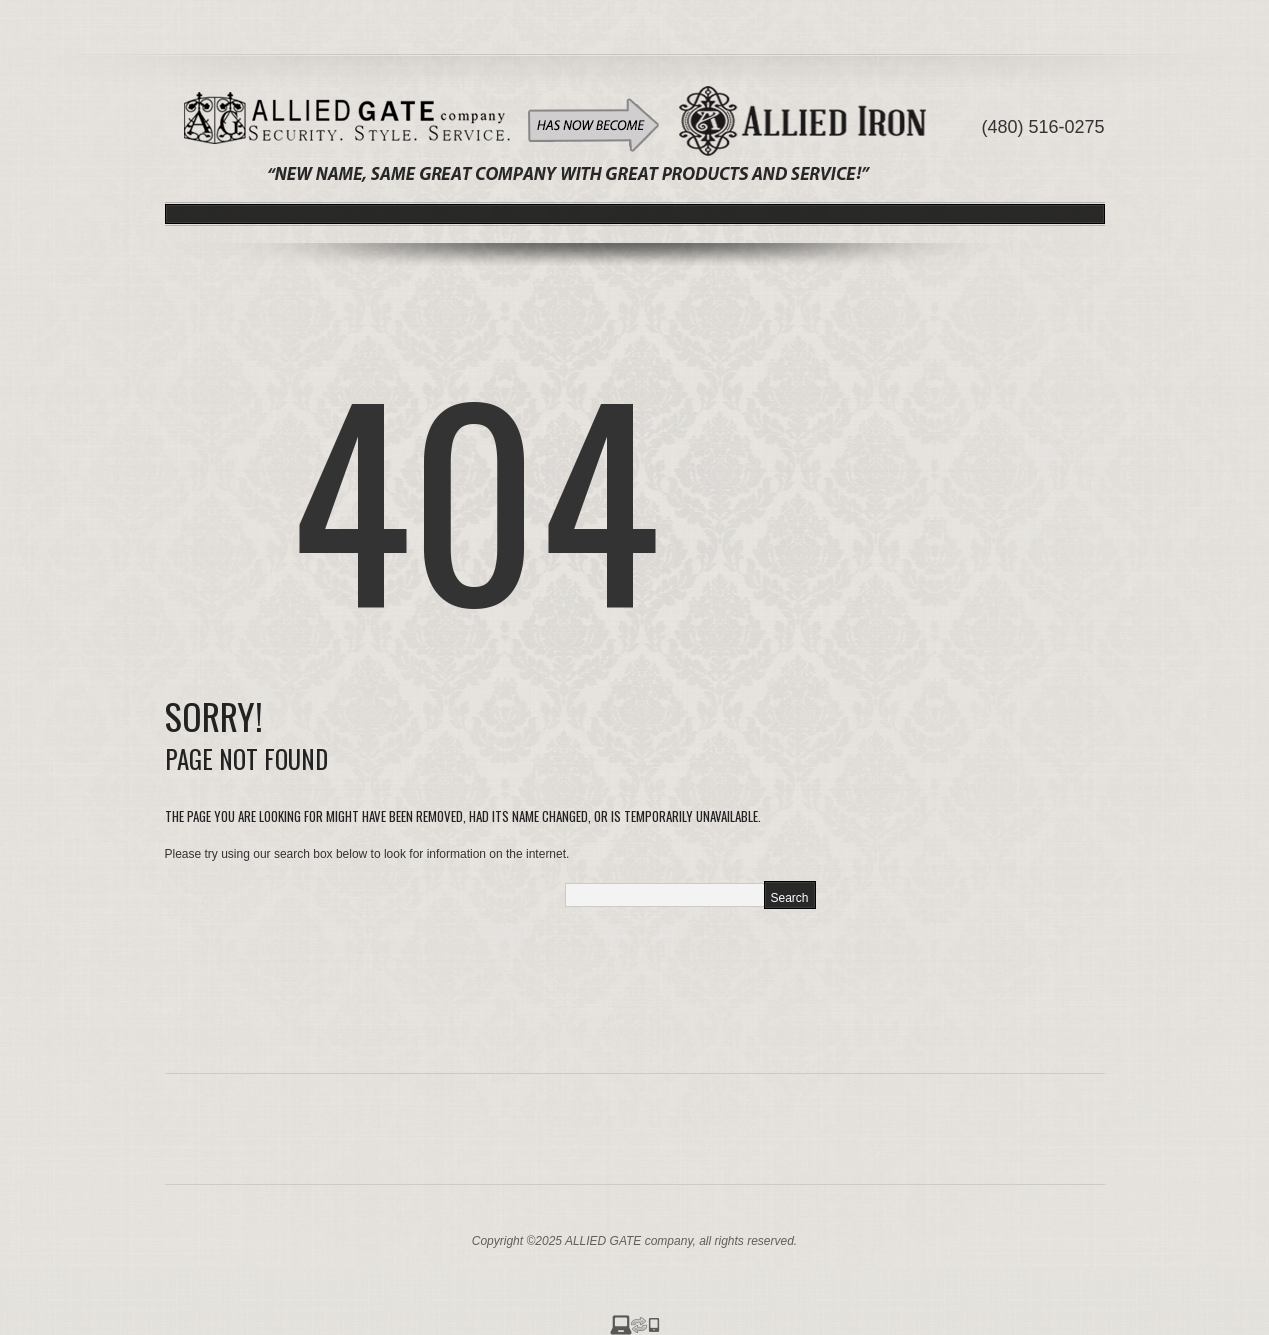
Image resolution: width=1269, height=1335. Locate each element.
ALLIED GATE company (629, 1241)
